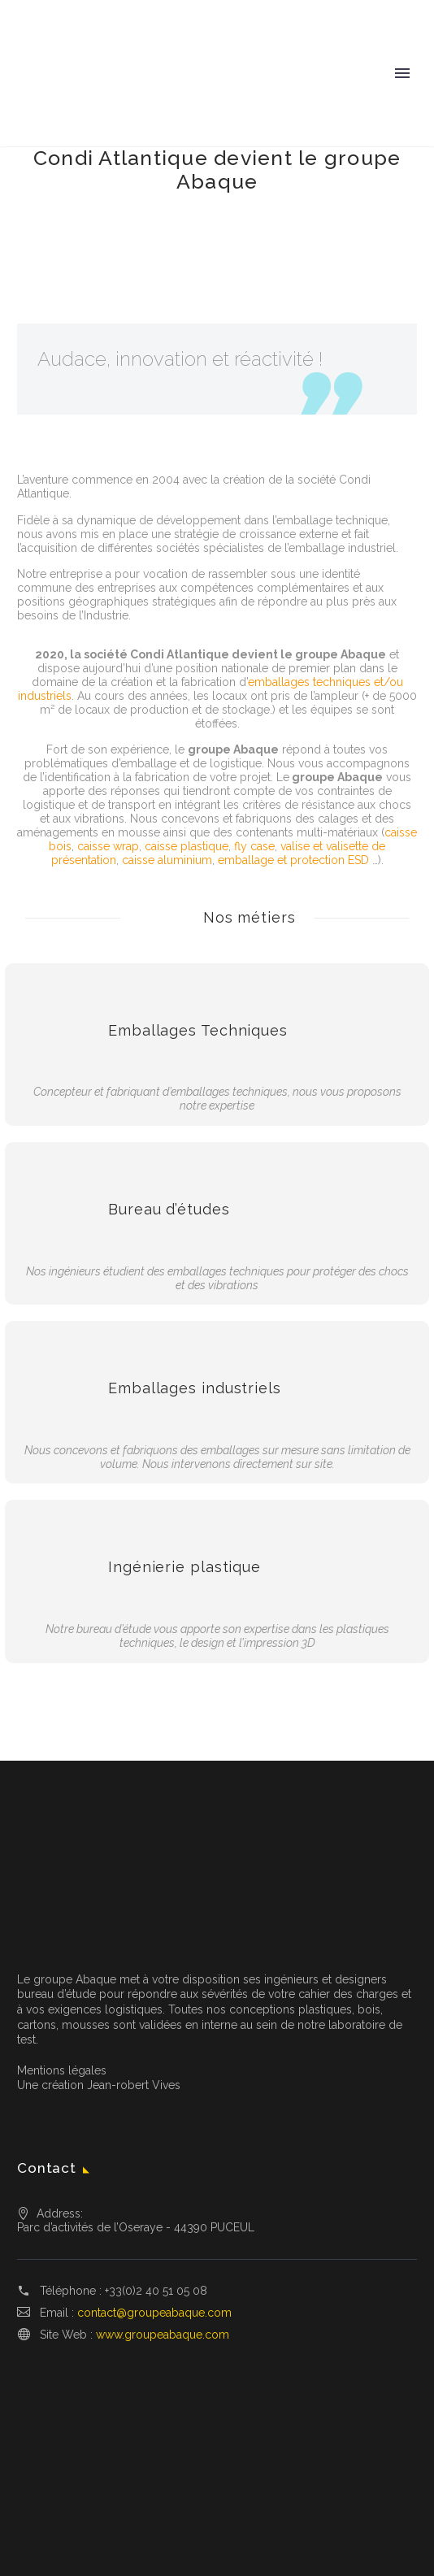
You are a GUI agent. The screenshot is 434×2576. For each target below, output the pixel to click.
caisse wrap (108, 846)
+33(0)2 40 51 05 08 (156, 2290)
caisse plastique (186, 846)
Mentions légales (61, 2070)
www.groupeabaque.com (162, 2334)
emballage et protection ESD (293, 860)
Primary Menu (402, 73)
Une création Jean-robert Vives (98, 2085)
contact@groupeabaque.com (154, 2312)
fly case (254, 846)
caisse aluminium (167, 860)
